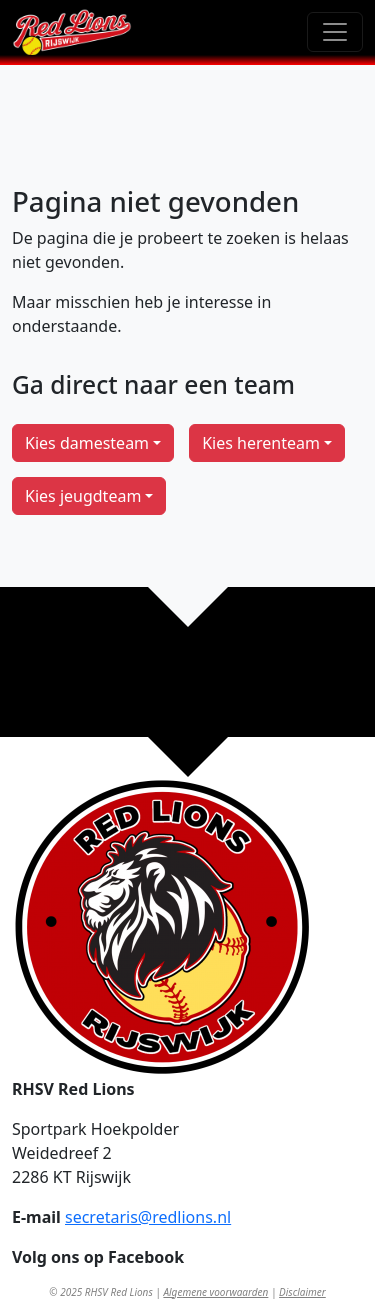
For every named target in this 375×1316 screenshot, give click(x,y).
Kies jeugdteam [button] (83, 496)
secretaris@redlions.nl (148, 1217)
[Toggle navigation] (335, 32)
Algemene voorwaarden (215, 1292)
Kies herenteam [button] (261, 443)
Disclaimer (302, 1292)
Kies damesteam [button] (87, 443)
